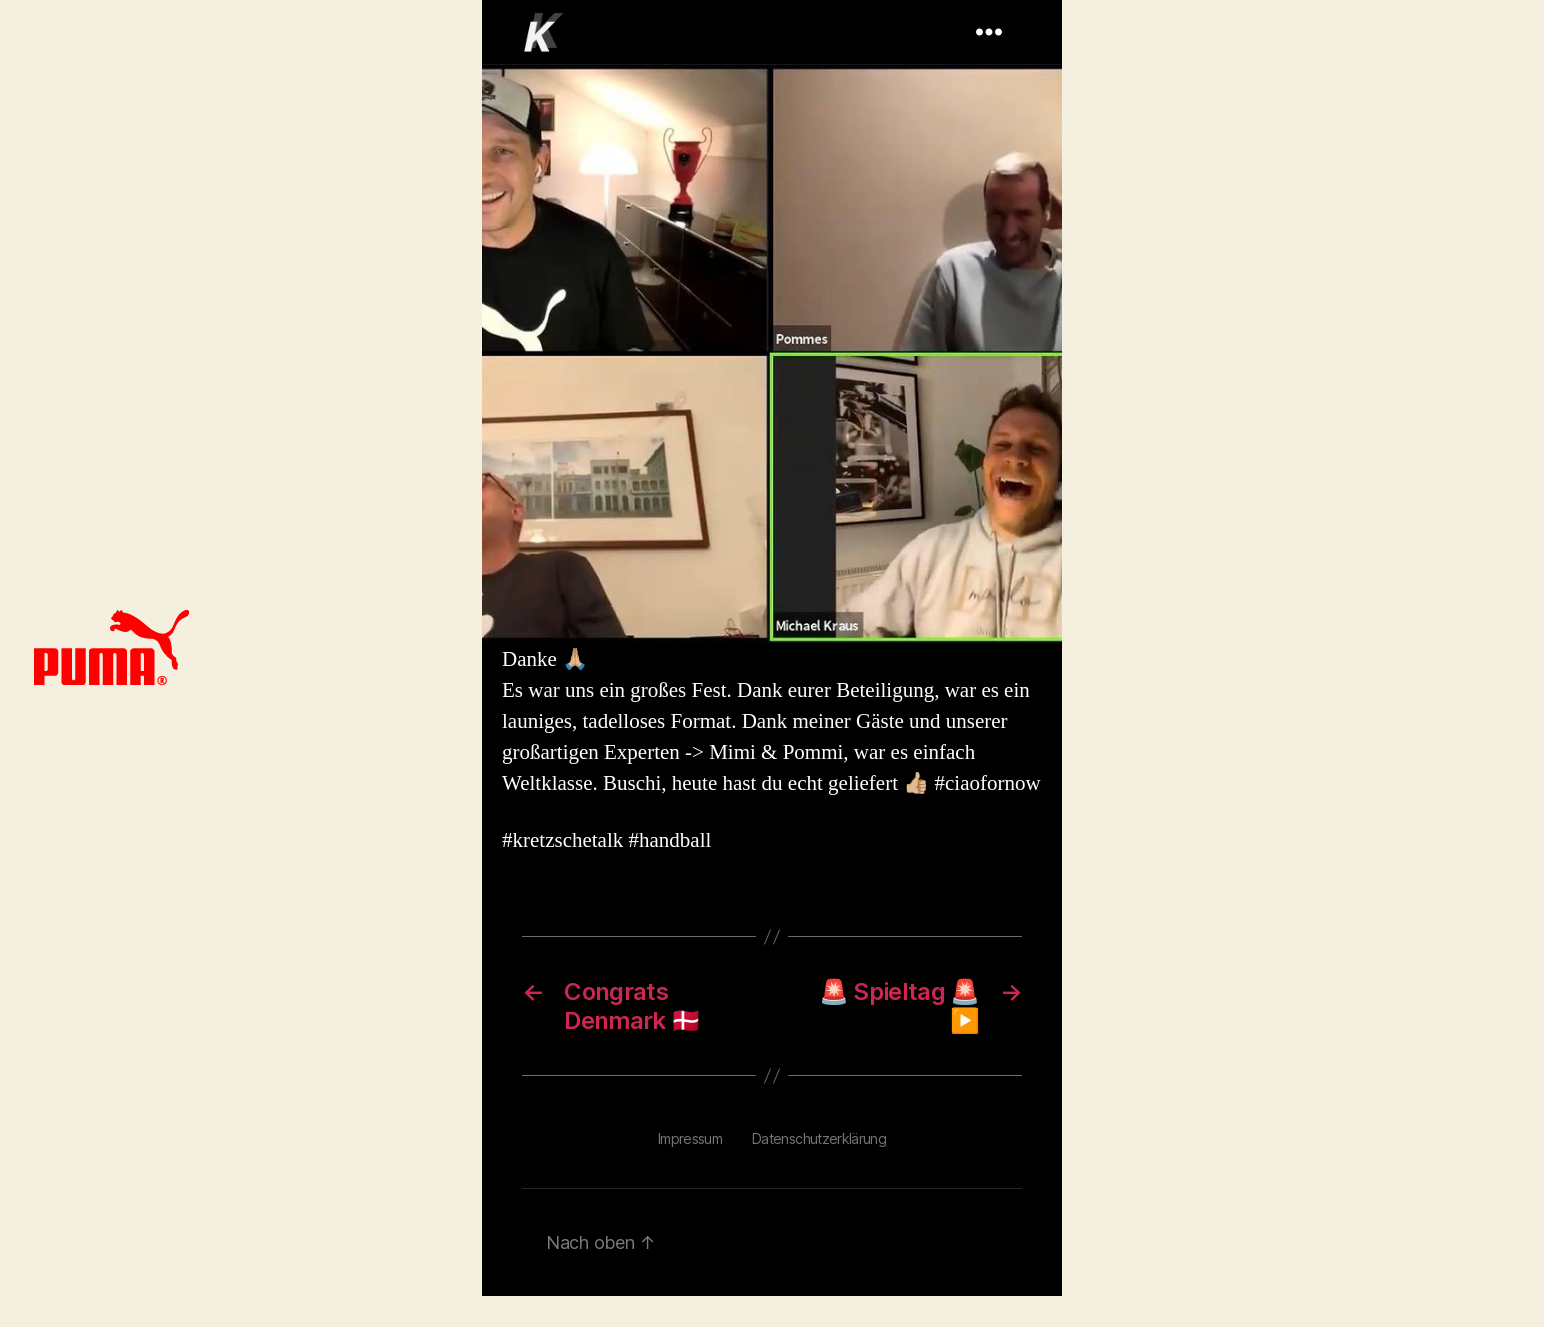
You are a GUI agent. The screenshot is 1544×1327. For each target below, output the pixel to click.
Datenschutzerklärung (819, 1138)
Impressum (690, 1138)
